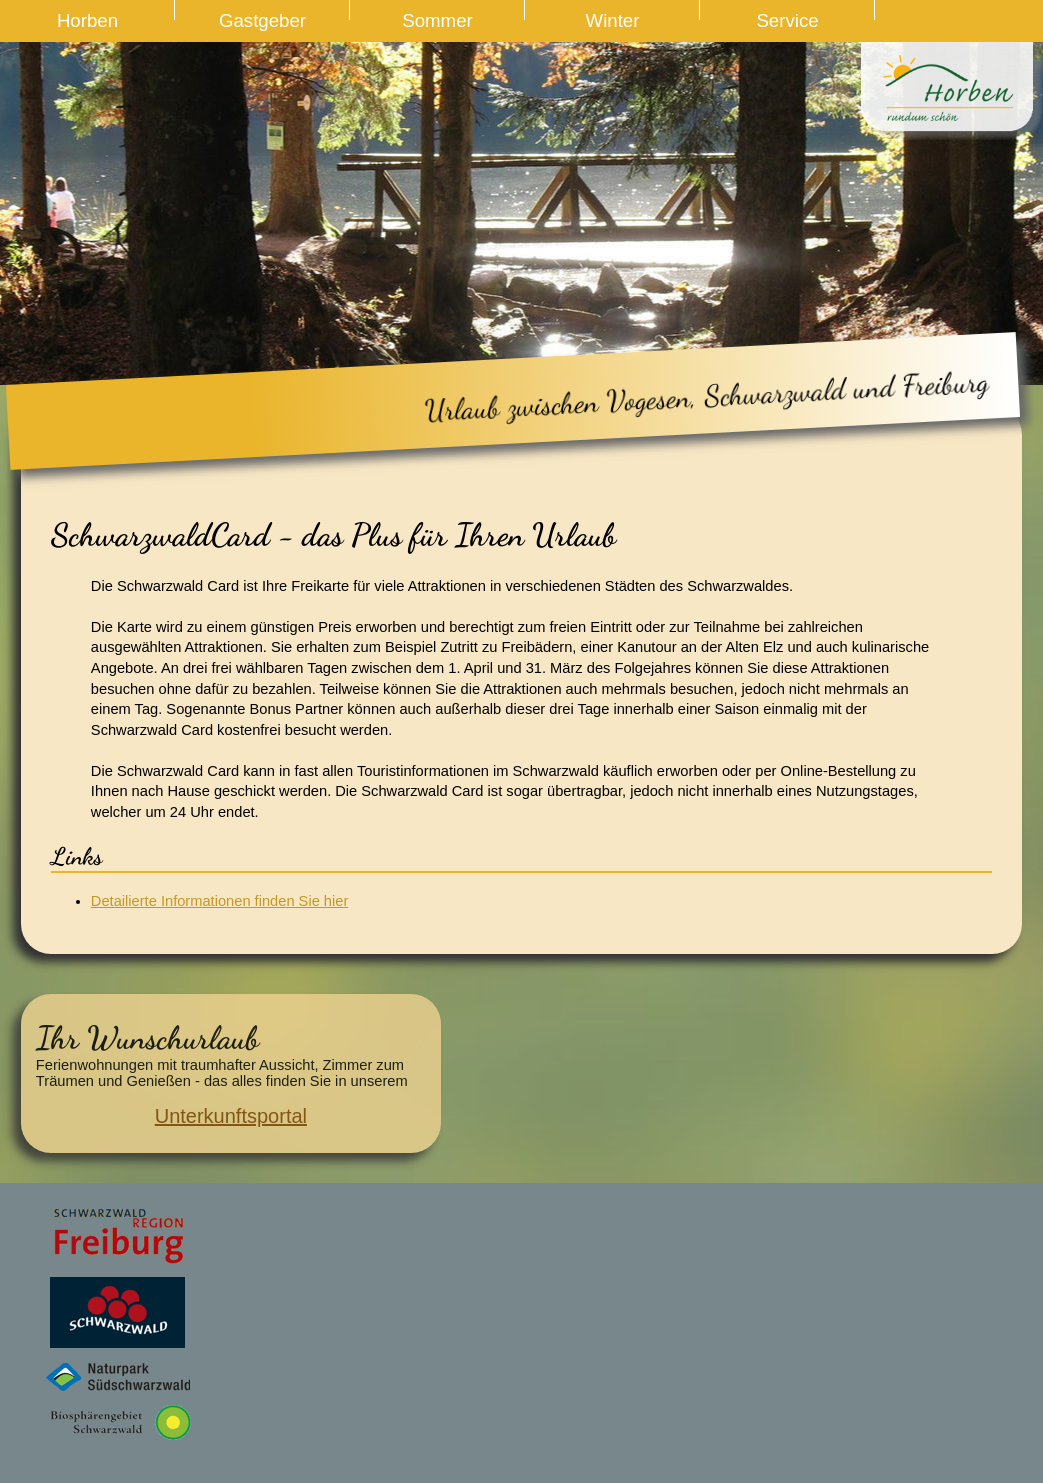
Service (787, 20)
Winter (613, 20)
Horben (87, 20)
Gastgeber (262, 20)
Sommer (437, 20)
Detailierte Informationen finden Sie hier (219, 901)
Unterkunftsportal (231, 1116)
